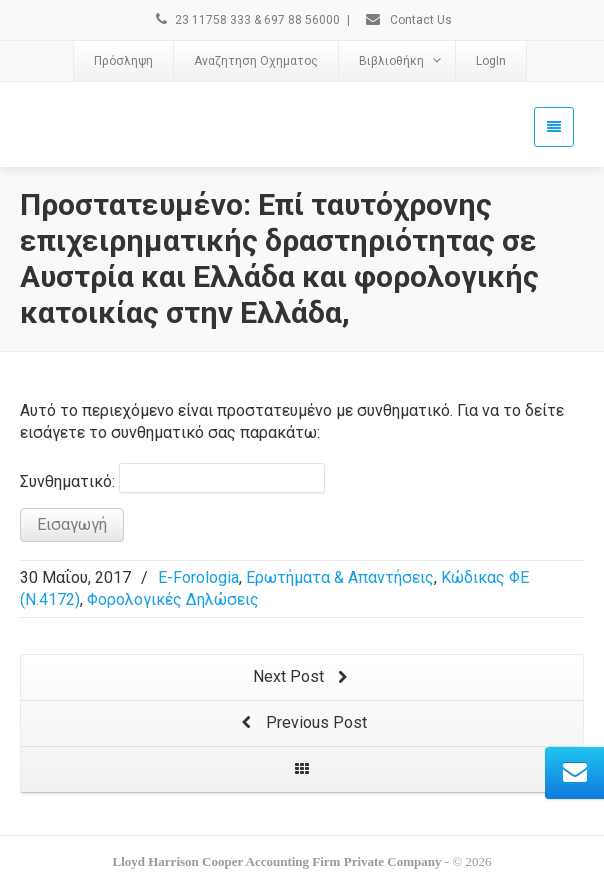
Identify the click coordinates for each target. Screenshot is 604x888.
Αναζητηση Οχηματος (256, 61)
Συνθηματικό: (172, 478)
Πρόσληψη (123, 61)
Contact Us (408, 20)
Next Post (302, 677)
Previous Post (302, 723)
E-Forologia (198, 577)
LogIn (491, 61)
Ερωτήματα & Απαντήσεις (340, 577)
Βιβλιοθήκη (400, 60)
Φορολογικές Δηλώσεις (173, 599)
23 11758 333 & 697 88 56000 (246, 20)
